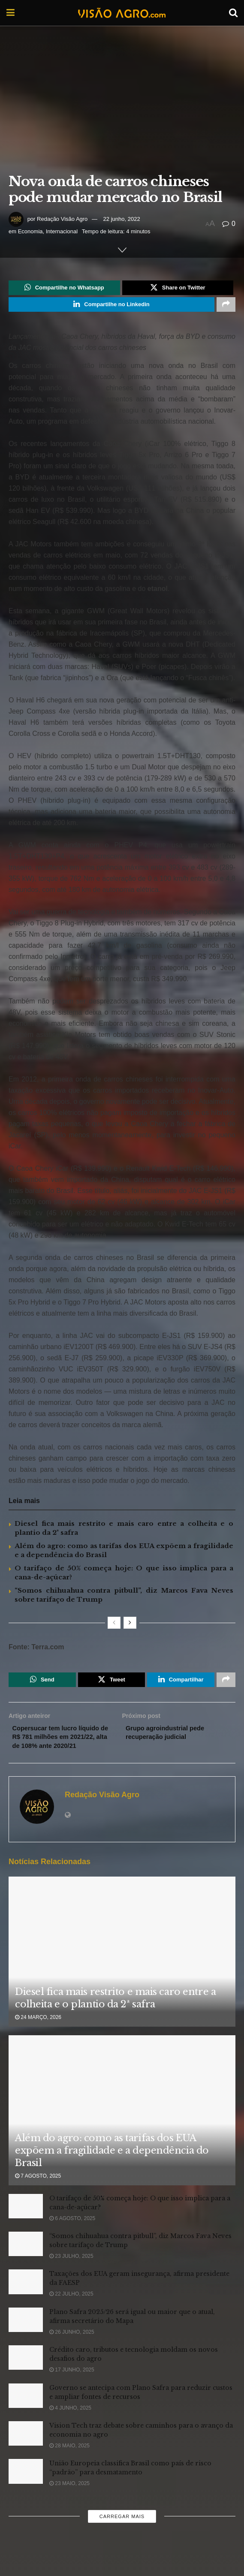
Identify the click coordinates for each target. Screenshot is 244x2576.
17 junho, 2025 (71, 2388)
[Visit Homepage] (122, 12)
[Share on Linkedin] (111, 307)
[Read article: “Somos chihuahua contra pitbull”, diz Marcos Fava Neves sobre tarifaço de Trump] (26, 2262)
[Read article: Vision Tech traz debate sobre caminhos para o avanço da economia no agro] (26, 2452)
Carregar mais (122, 2534)
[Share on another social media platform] (226, 307)
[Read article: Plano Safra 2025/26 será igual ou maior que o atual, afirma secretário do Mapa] (26, 2338)
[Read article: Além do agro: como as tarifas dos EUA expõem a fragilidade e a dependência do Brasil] (122, 2135)
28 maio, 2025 (69, 2464)
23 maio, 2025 (69, 2502)
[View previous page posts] (114, 1626)
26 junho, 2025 (71, 2350)
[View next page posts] (130, 1626)
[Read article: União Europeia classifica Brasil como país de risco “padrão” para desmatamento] (26, 2490)
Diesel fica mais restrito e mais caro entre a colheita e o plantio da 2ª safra (115, 2016)
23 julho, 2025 (71, 2275)
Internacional (62, 231)
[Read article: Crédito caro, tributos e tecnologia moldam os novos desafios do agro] (26, 2376)
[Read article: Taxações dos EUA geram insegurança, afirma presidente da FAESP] (26, 2300)
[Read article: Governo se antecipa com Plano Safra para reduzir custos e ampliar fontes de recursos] (26, 2414)
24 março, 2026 (38, 2036)
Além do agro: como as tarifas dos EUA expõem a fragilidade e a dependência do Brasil (112, 2169)
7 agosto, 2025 (38, 2195)
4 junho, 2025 (70, 2426)
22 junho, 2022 (121, 219)
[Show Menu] (10, 13)
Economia (30, 231)
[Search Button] (233, 13)
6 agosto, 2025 (72, 2237)
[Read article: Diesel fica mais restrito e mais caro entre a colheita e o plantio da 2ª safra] (122, 1976)
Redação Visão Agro (62, 219)
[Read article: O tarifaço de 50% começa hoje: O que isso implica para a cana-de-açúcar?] (26, 2224)
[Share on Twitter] (178, 288)
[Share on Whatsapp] (64, 288)
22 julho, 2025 (71, 2313)
